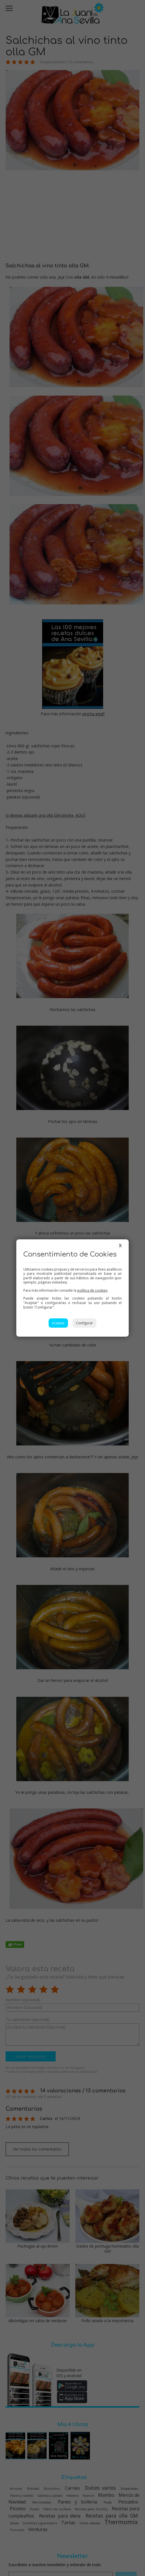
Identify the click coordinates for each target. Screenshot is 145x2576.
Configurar (84, 1323)
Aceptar (58, 1323)
